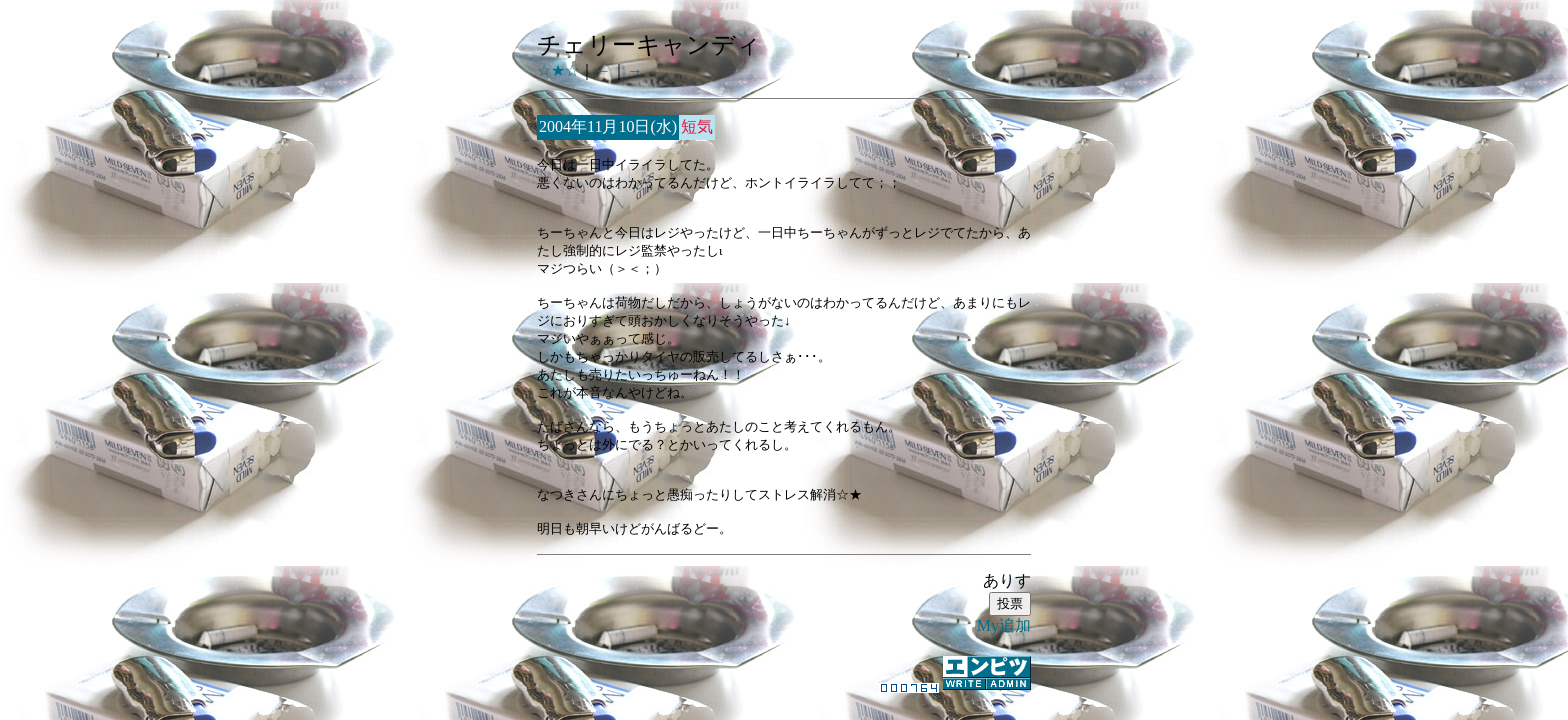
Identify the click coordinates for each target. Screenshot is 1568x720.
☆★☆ (558, 70)
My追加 (1004, 625)
